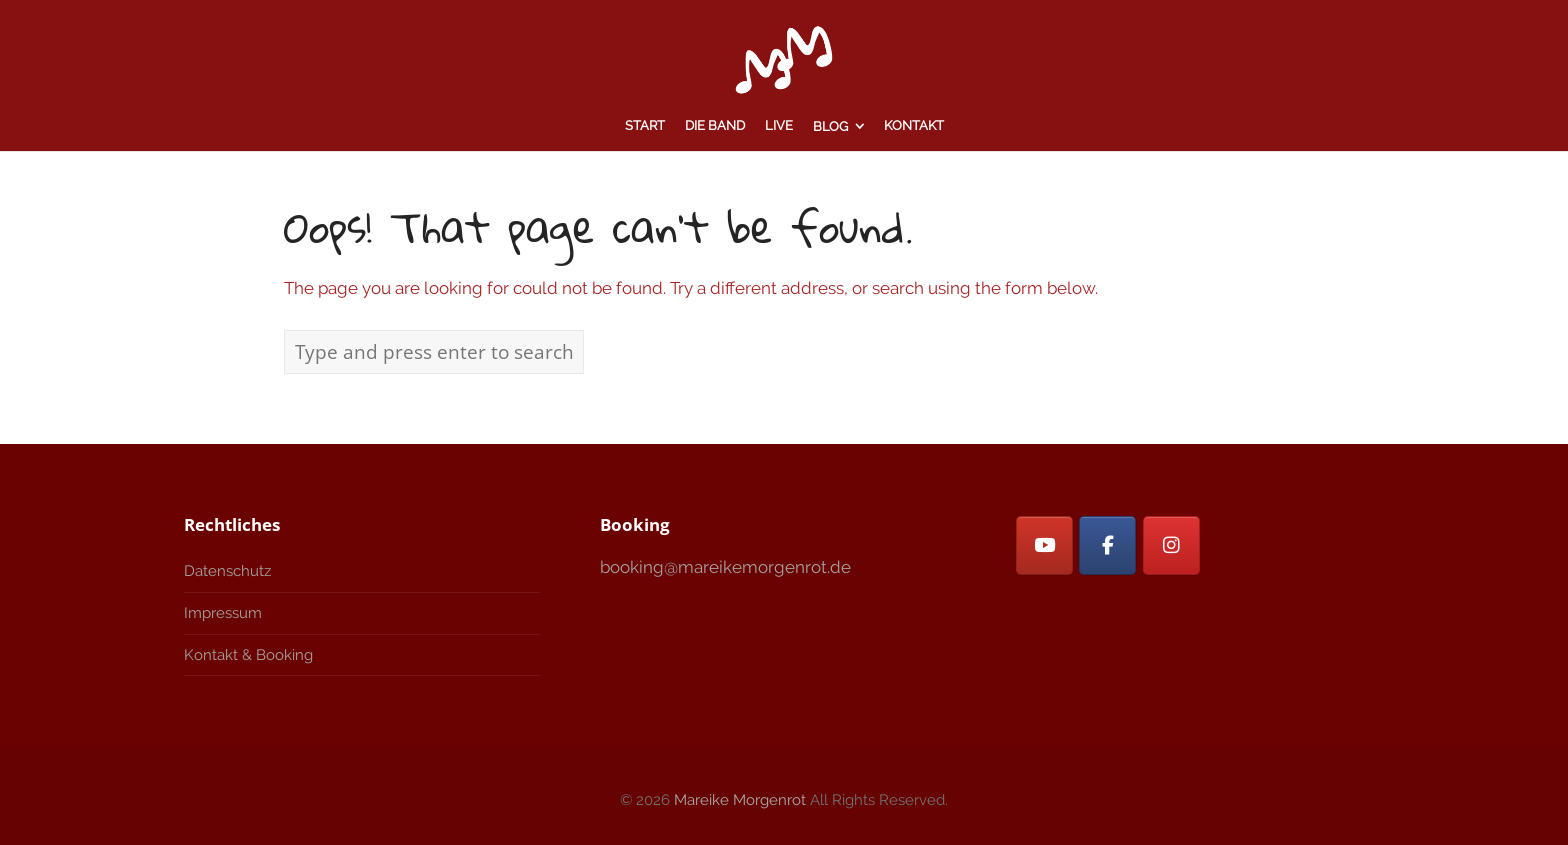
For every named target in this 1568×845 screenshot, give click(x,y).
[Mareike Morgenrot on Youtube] (1044, 545)
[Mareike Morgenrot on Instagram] (1171, 545)
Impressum (223, 613)
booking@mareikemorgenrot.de (725, 567)
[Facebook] (1107, 545)
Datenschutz (227, 571)
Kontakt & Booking (248, 655)
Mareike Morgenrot (740, 800)
